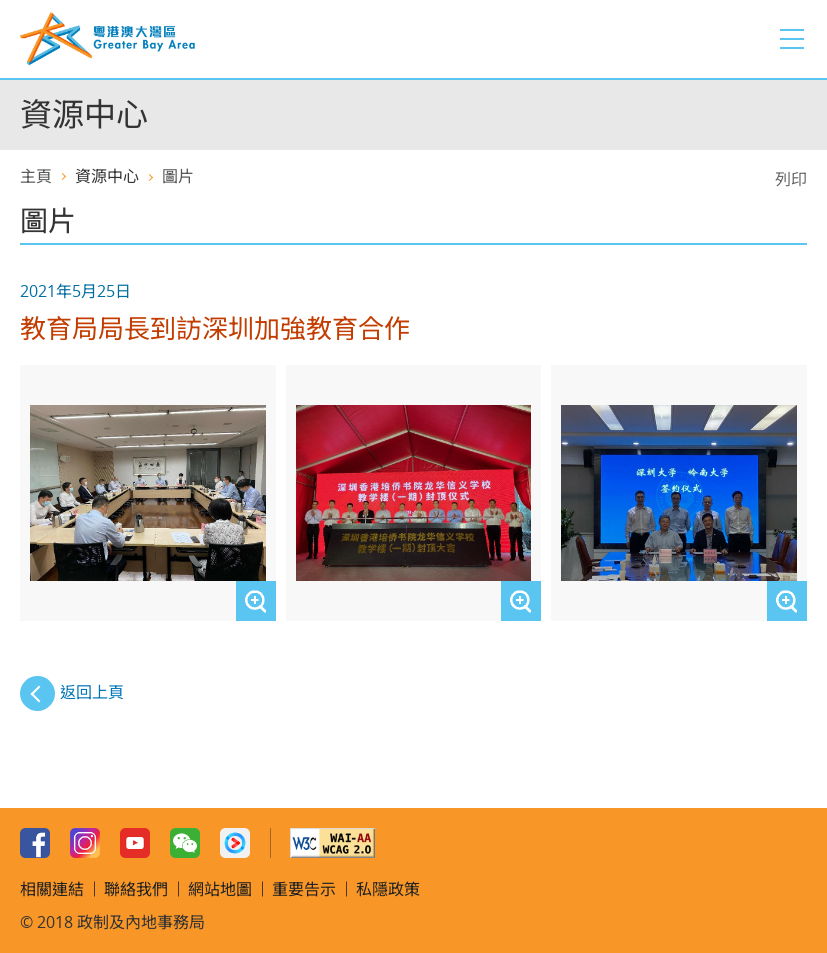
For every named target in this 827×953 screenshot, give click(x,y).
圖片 (178, 176)
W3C (332, 843)
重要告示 (304, 889)
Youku (235, 843)
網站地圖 (220, 889)
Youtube (135, 843)
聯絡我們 (136, 889)
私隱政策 (388, 889)
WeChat (185, 843)
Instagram (85, 843)
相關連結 (52, 889)
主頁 (36, 176)
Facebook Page (35, 843)
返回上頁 (92, 692)
